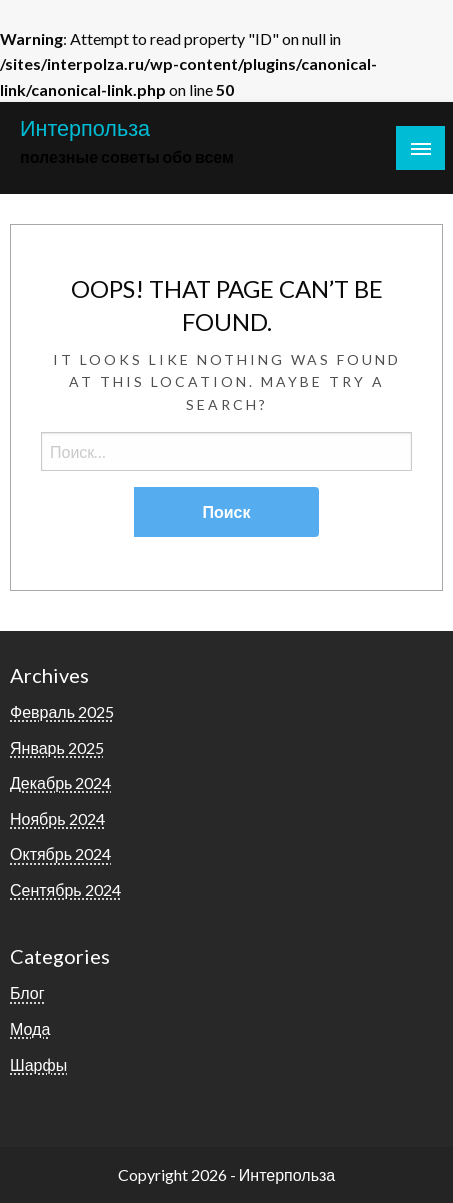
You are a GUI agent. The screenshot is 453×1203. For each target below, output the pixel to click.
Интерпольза (85, 128)
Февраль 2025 (62, 711)
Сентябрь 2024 (65, 889)
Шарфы (38, 1064)
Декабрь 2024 (60, 782)
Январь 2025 (57, 747)
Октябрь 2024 (60, 853)
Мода (30, 1028)
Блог (27, 992)
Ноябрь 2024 (57, 818)
